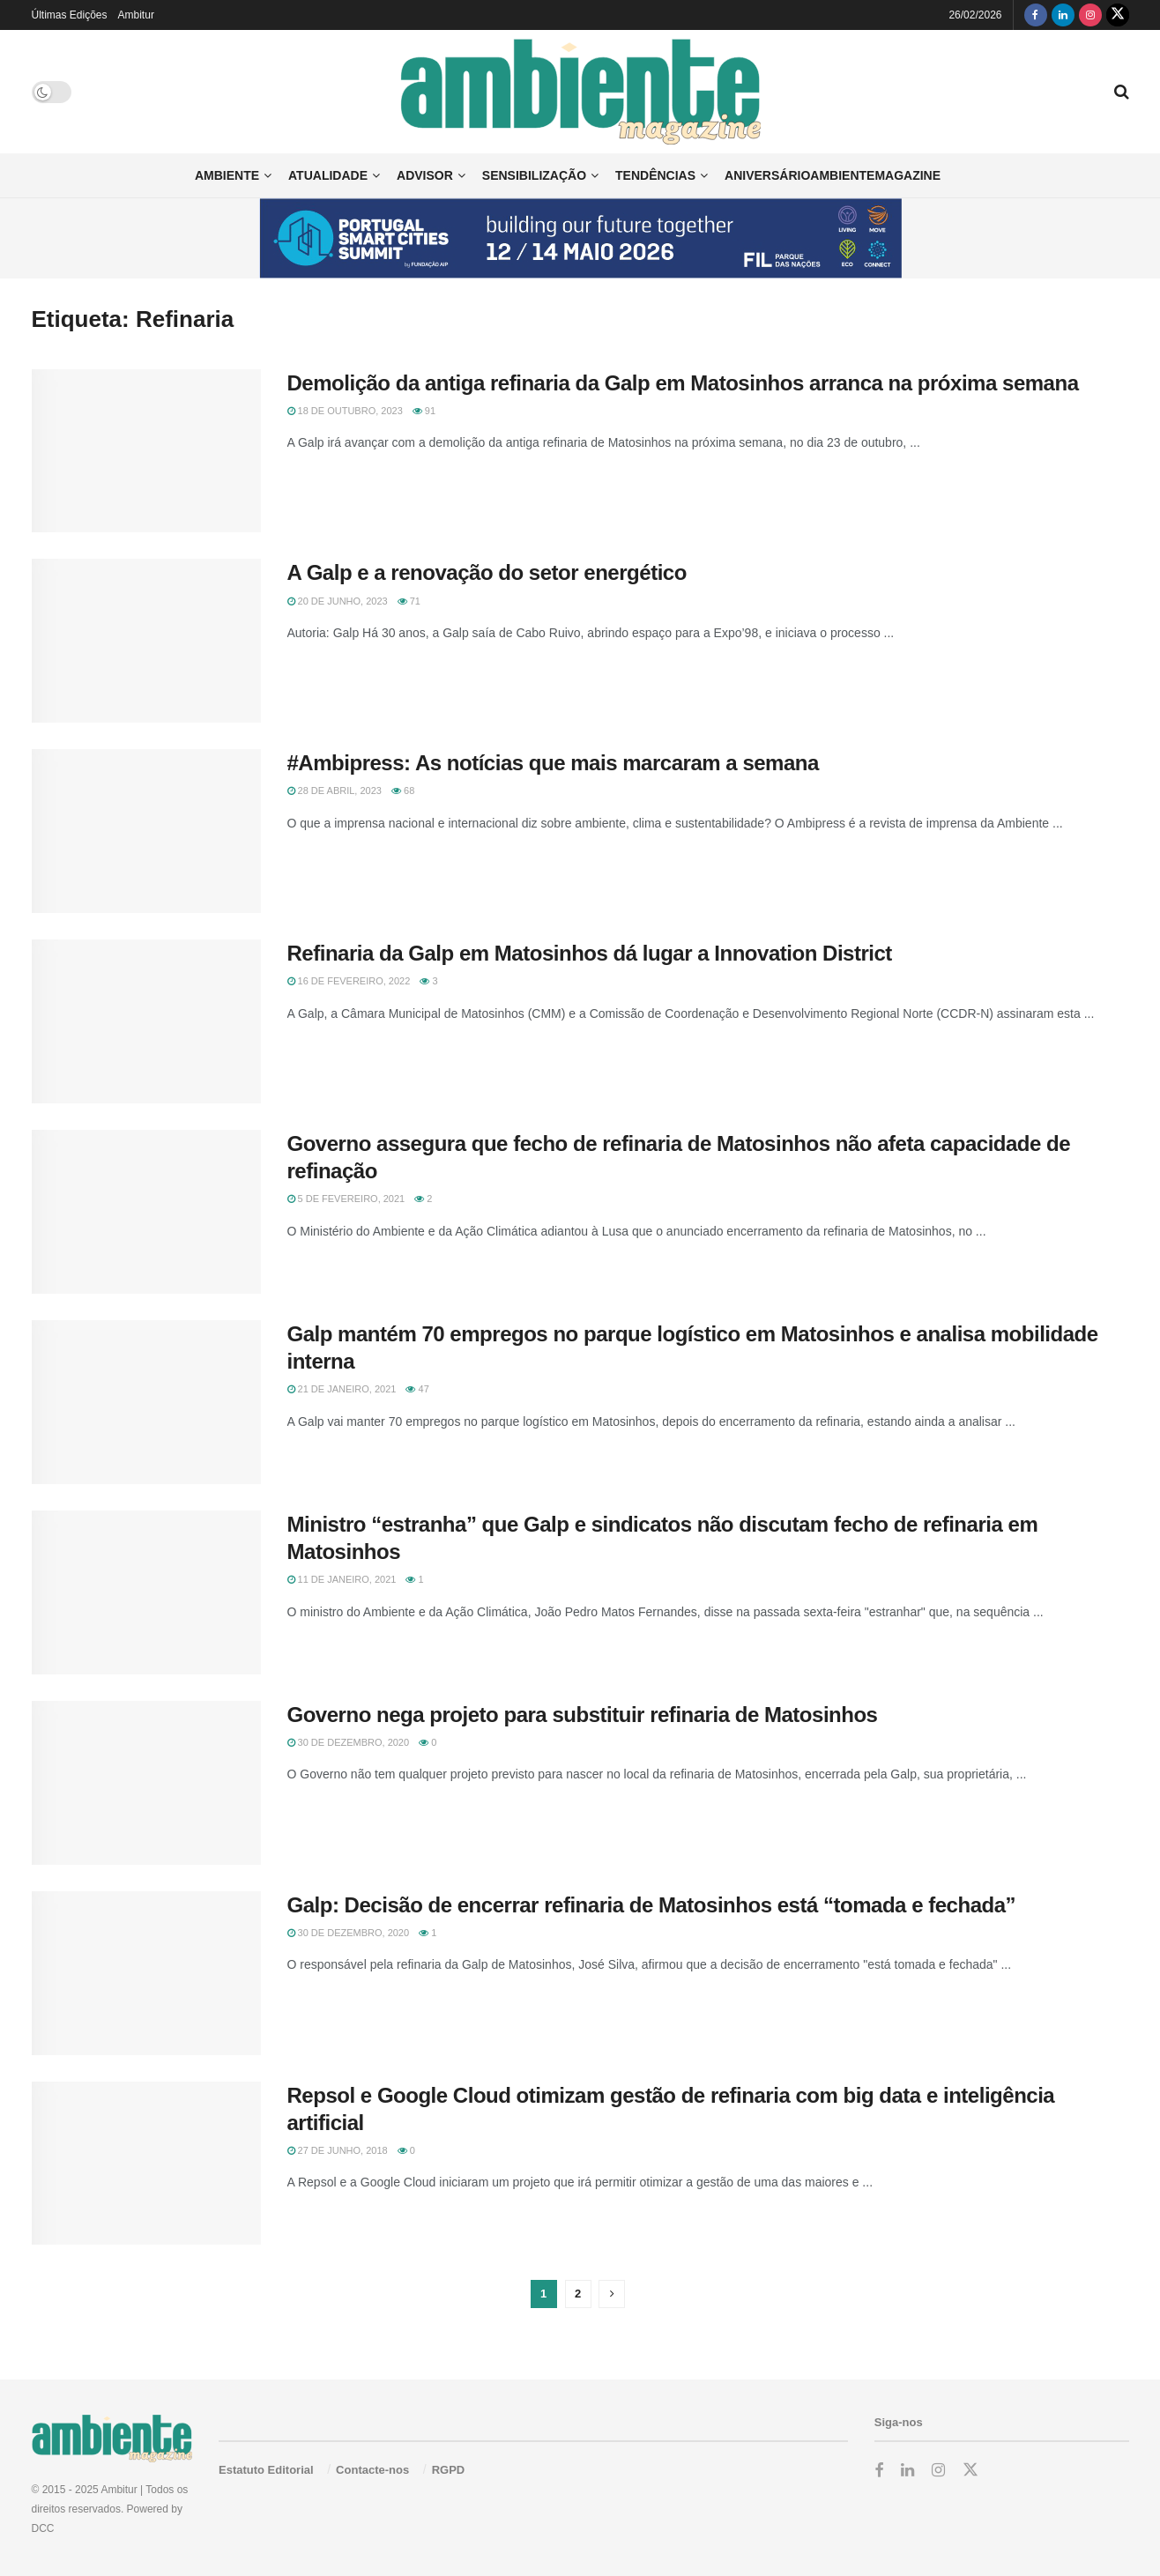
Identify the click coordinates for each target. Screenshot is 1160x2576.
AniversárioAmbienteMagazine (833, 175)
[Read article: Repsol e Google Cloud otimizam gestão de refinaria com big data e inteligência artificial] (146, 2164)
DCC (43, 2528)
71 (409, 601)
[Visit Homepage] (580, 91)
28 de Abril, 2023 (334, 790)
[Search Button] (1121, 92)
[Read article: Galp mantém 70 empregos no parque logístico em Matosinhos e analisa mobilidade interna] (146, 1402)
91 (424, 410)
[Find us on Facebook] (1035, 15)
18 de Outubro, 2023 (345, 410)
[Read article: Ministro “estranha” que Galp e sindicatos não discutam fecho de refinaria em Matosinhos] (146, 1592)
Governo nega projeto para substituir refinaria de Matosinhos (582, 1714)
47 (416, 1389)
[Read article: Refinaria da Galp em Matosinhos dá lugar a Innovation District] (146, 1021)
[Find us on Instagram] (1090, 15)
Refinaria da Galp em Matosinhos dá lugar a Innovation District (589, 953)
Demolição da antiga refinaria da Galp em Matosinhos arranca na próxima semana (683, 383)
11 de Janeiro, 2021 (342, 1579)
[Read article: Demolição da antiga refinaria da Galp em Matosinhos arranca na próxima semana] (146, 451)
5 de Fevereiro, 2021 (346, 1198)
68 (402, 790)
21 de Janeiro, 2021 (342, 1389)
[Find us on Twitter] (1117, 15)
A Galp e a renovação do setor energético (487, 572)
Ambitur (136, 15)
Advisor (425, 175)
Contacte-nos (372, 2469)
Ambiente (227, 175)
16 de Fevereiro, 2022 (349, 981)
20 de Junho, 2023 (337, 601)
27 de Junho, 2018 (337, 2150)
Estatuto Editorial (266, 2469)
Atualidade (328, 175)
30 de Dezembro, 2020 (348, 1742)
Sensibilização (534, 175)
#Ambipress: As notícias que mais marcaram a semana (553, 763)
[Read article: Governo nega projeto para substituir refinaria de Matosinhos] (146, 1783)
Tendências (655, 175)
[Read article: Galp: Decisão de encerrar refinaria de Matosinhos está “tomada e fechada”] (146, 1973)
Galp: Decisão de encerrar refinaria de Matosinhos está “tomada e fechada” (651, 1905)
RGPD (448, 2469)
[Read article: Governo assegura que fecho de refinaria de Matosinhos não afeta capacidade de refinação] (146, 1212)
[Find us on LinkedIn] (1063, 15)
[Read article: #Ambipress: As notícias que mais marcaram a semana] (146, 831)
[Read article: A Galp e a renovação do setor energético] (146, 641)
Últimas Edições (70, 15)
